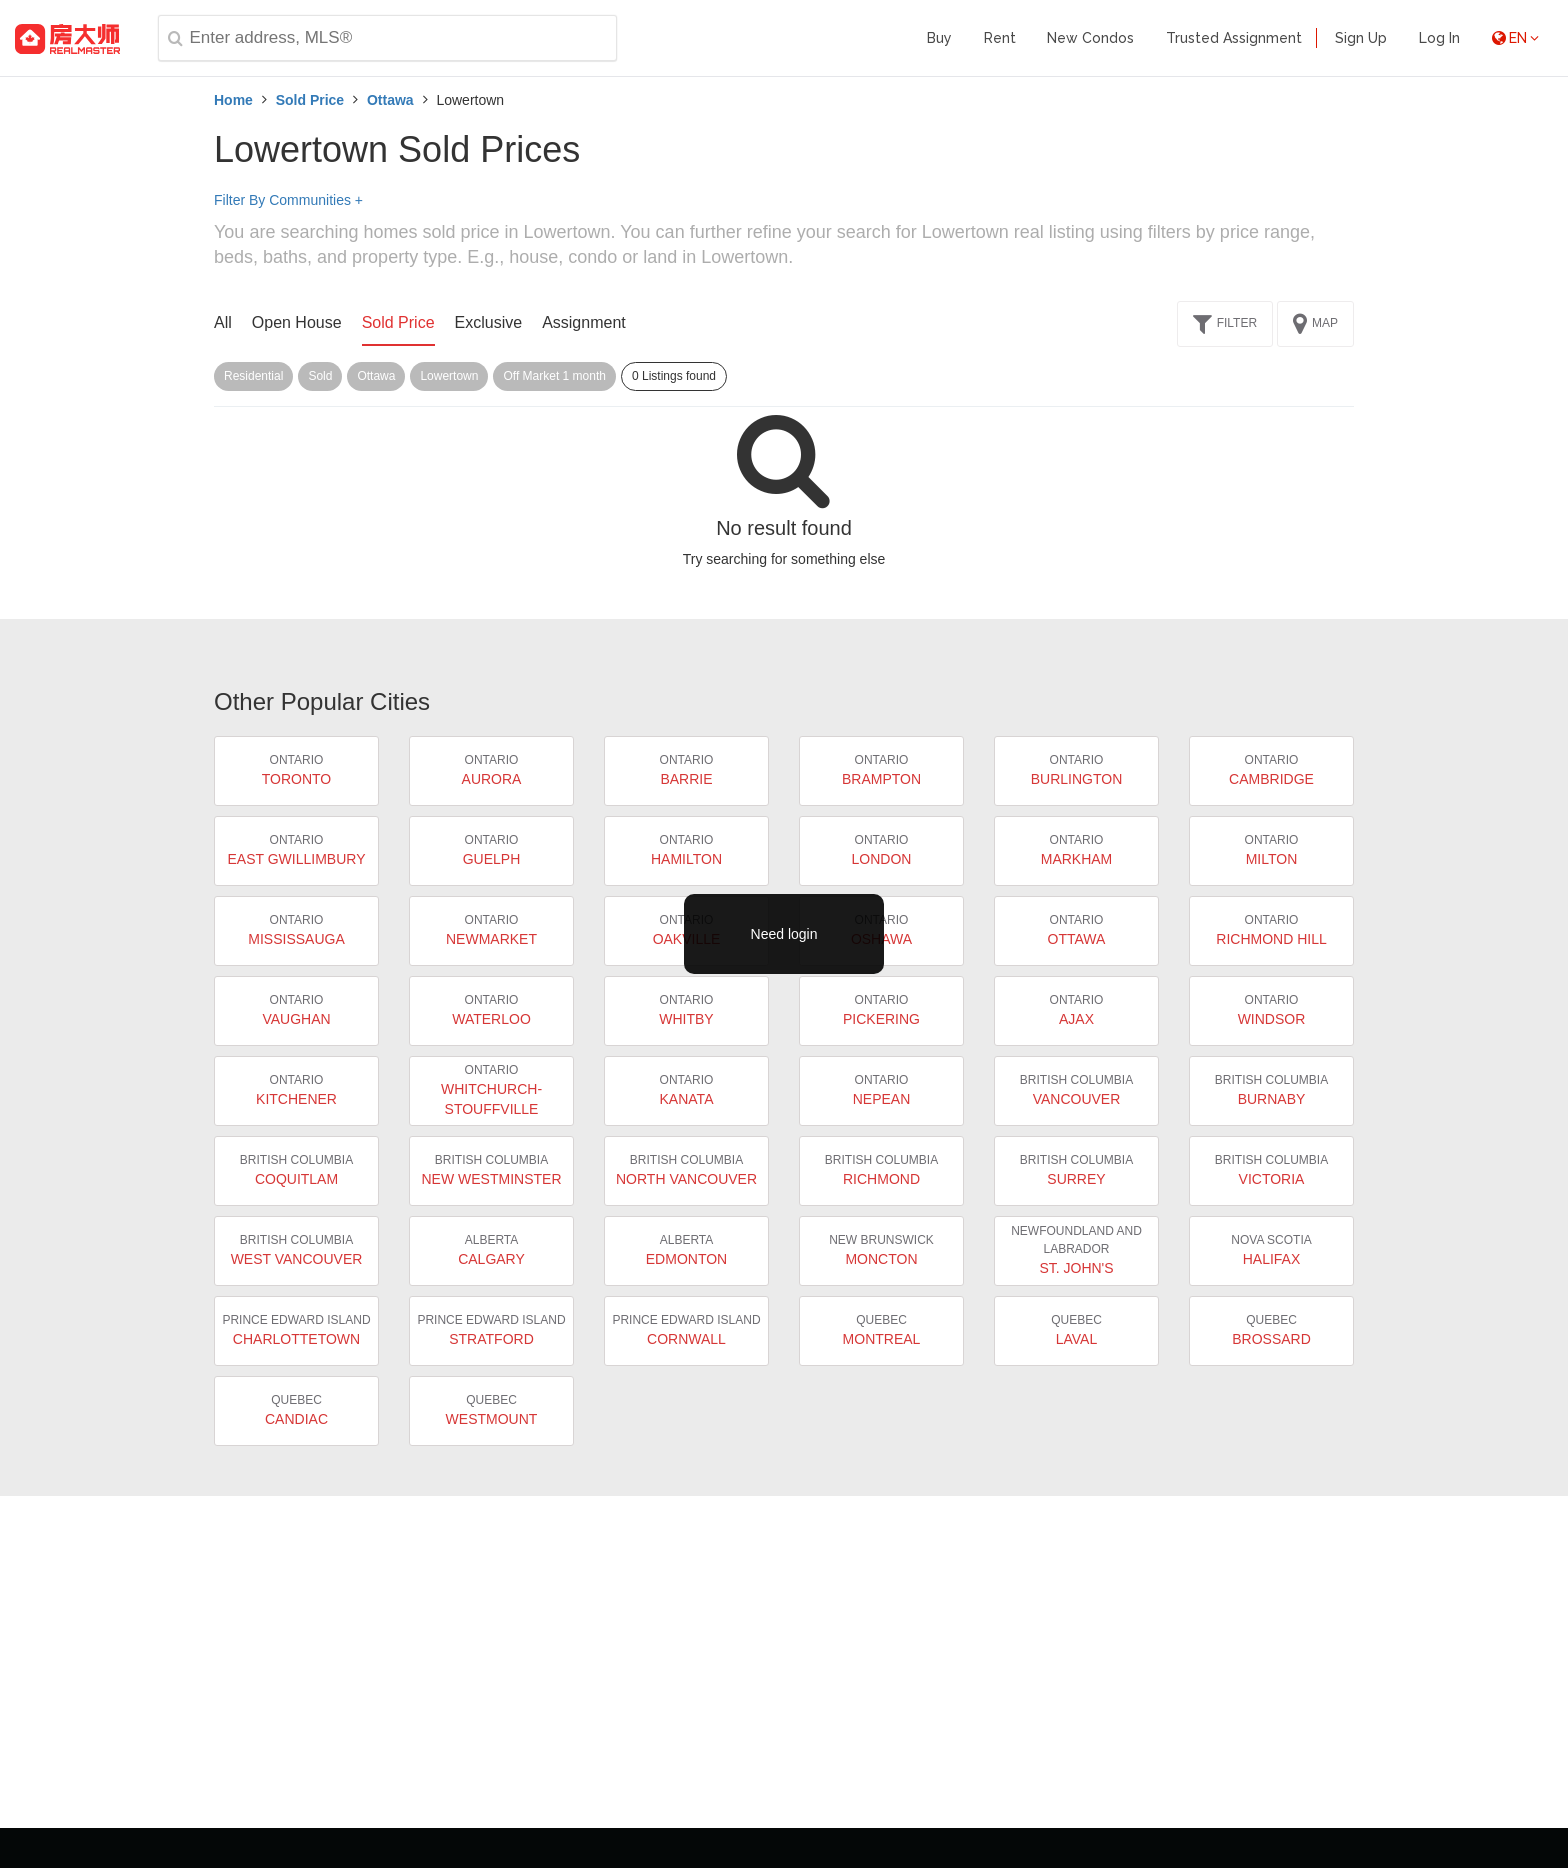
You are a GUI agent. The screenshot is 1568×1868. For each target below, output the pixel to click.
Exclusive (489, 322)
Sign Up (1361, 38)
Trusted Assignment (1234, 38)
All (223, 322)
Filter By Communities (288, 200)
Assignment (584, 322)
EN (1515, 38)
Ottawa (390, 100)
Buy (939, 38)
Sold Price (310, 100)
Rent (1000, 38)
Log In (1439, 38)
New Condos (1090, 38)
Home (233, 100)
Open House (297, 322)
